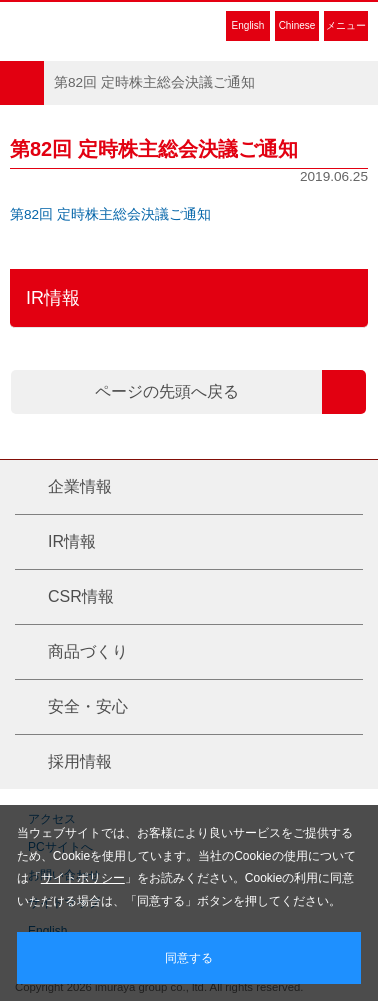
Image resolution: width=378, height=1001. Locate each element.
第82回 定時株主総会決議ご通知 (110, 214)
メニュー (346, 25)
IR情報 (53, 298)
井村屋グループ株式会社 (101, 24)
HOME (22, 83)
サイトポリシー (83, 878)
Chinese (297, 25)
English (248, 25)
